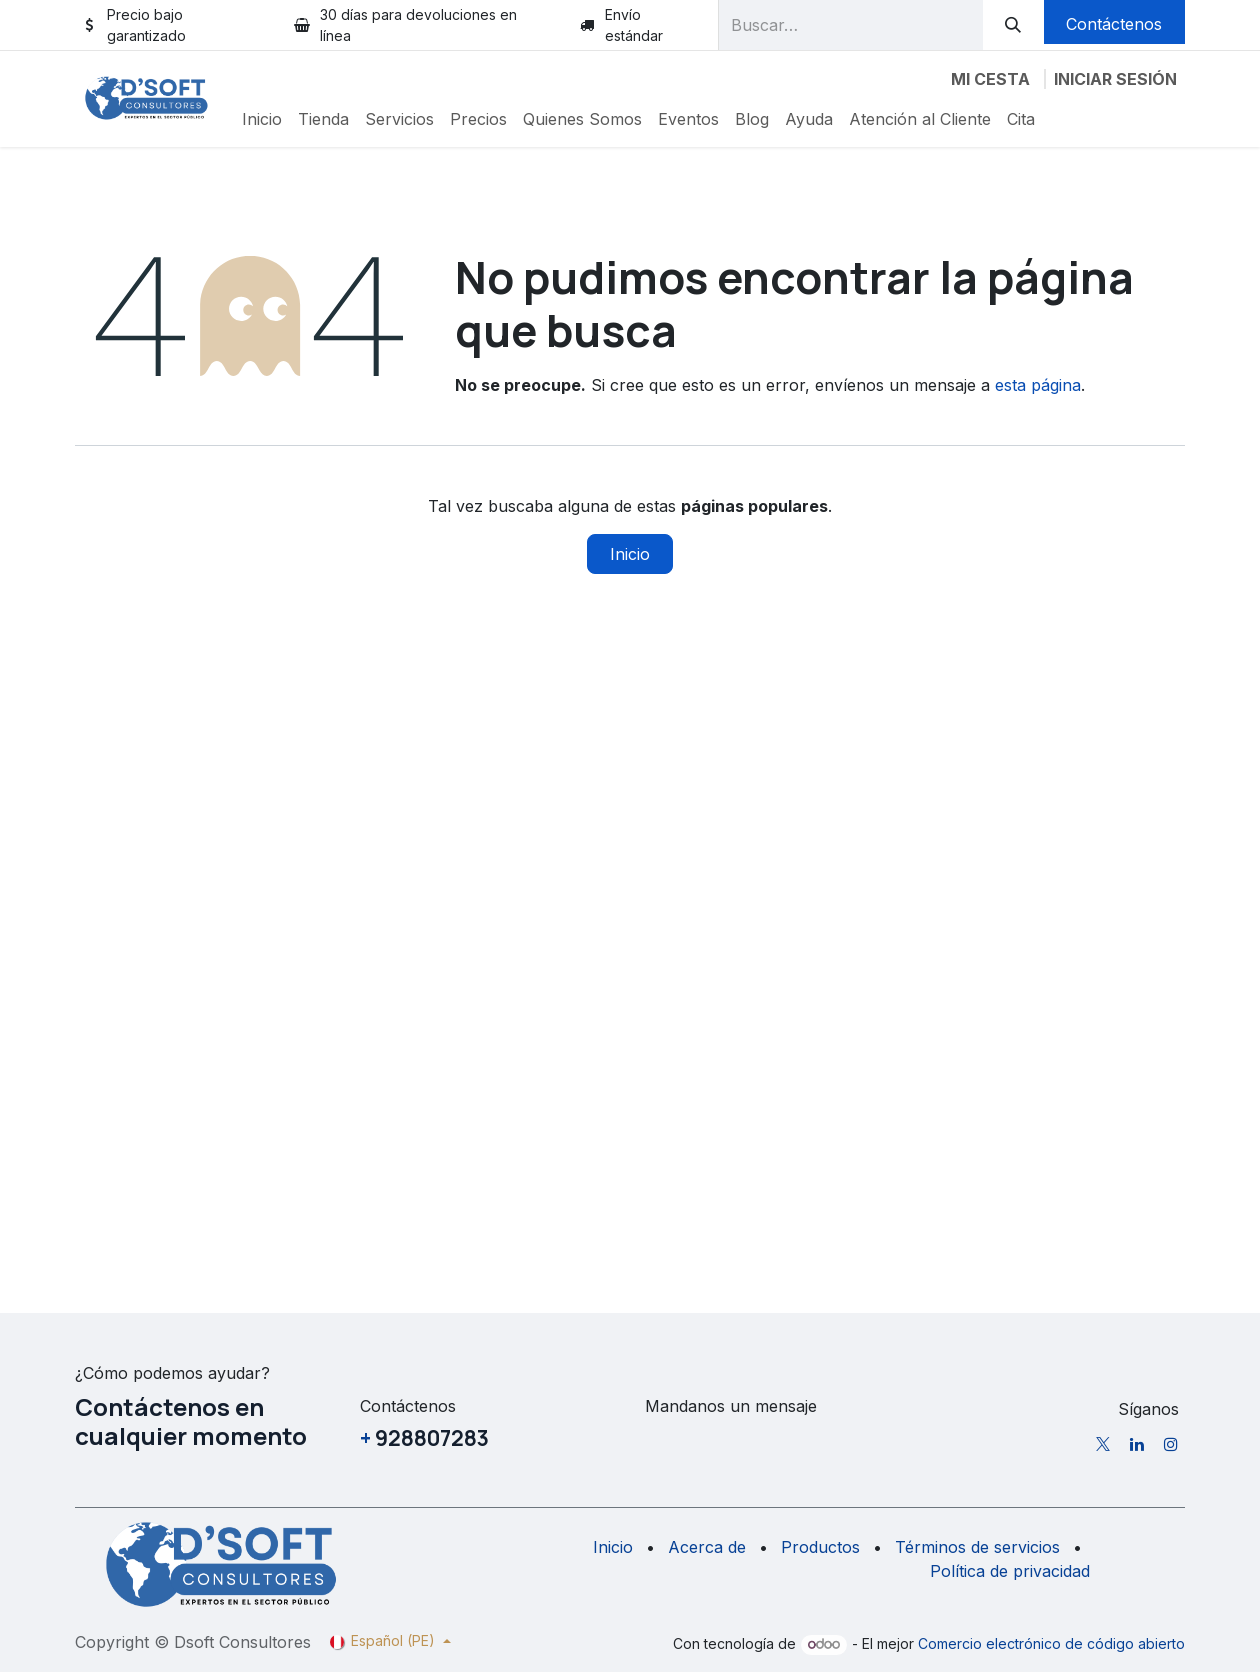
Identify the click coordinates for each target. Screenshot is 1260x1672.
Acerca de (707, 1547)
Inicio (630, 554)
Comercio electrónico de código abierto (1051, 1643)
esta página (1038, 385)
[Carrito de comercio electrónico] (990, 79)
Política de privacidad (1010, 1571)
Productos (820, 1547)
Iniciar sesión (1115, 79)
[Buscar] (1013, 25)
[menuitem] (262, 119)
